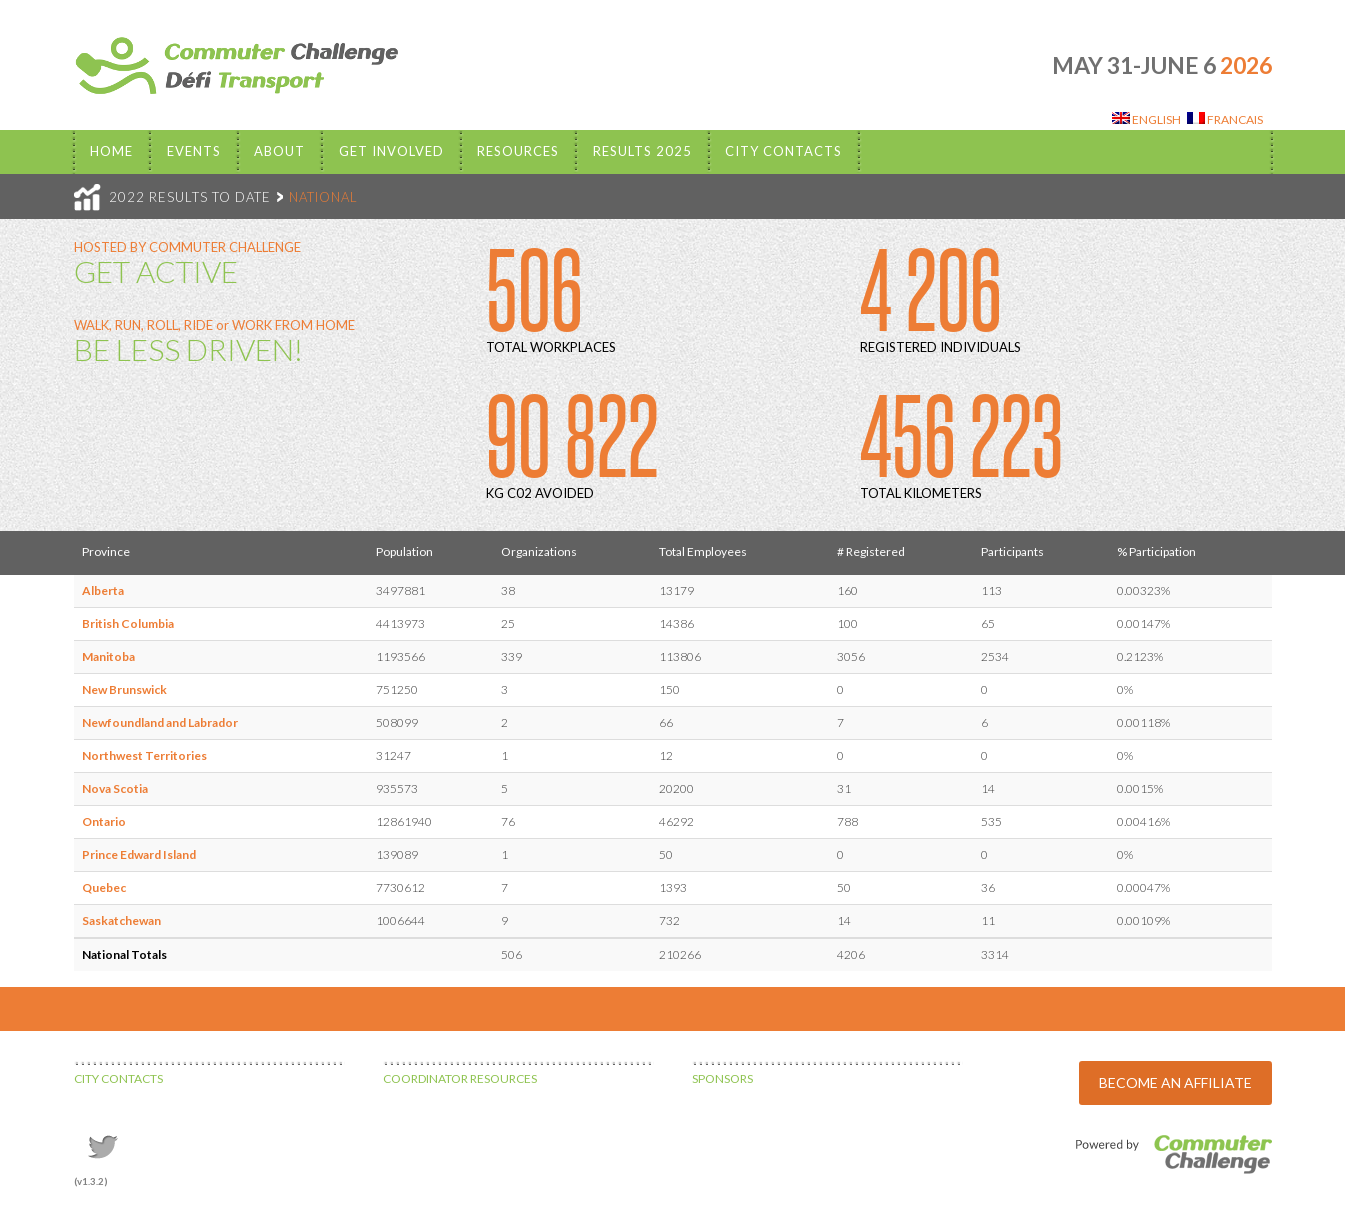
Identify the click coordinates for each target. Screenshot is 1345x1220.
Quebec (104, 887)
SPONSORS (722, 1078)
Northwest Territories (144, 755)
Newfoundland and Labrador (160, 722)
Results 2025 (642, 151)
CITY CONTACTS (118, 1078)
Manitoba (108, 656)
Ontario (104, 821)
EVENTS (194, 151)
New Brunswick (124, 689)
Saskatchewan (121, 920)
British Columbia (128, 623)
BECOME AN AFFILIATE (1175, 1082)
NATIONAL (323, 197)
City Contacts (783, 151)
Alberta (103, 590)
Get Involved (391, 151)
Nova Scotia (115, 788)
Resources (518, 151)
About (279, 151)
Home (111, 151)
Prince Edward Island (139, 854)
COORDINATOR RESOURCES (460, 1078)
